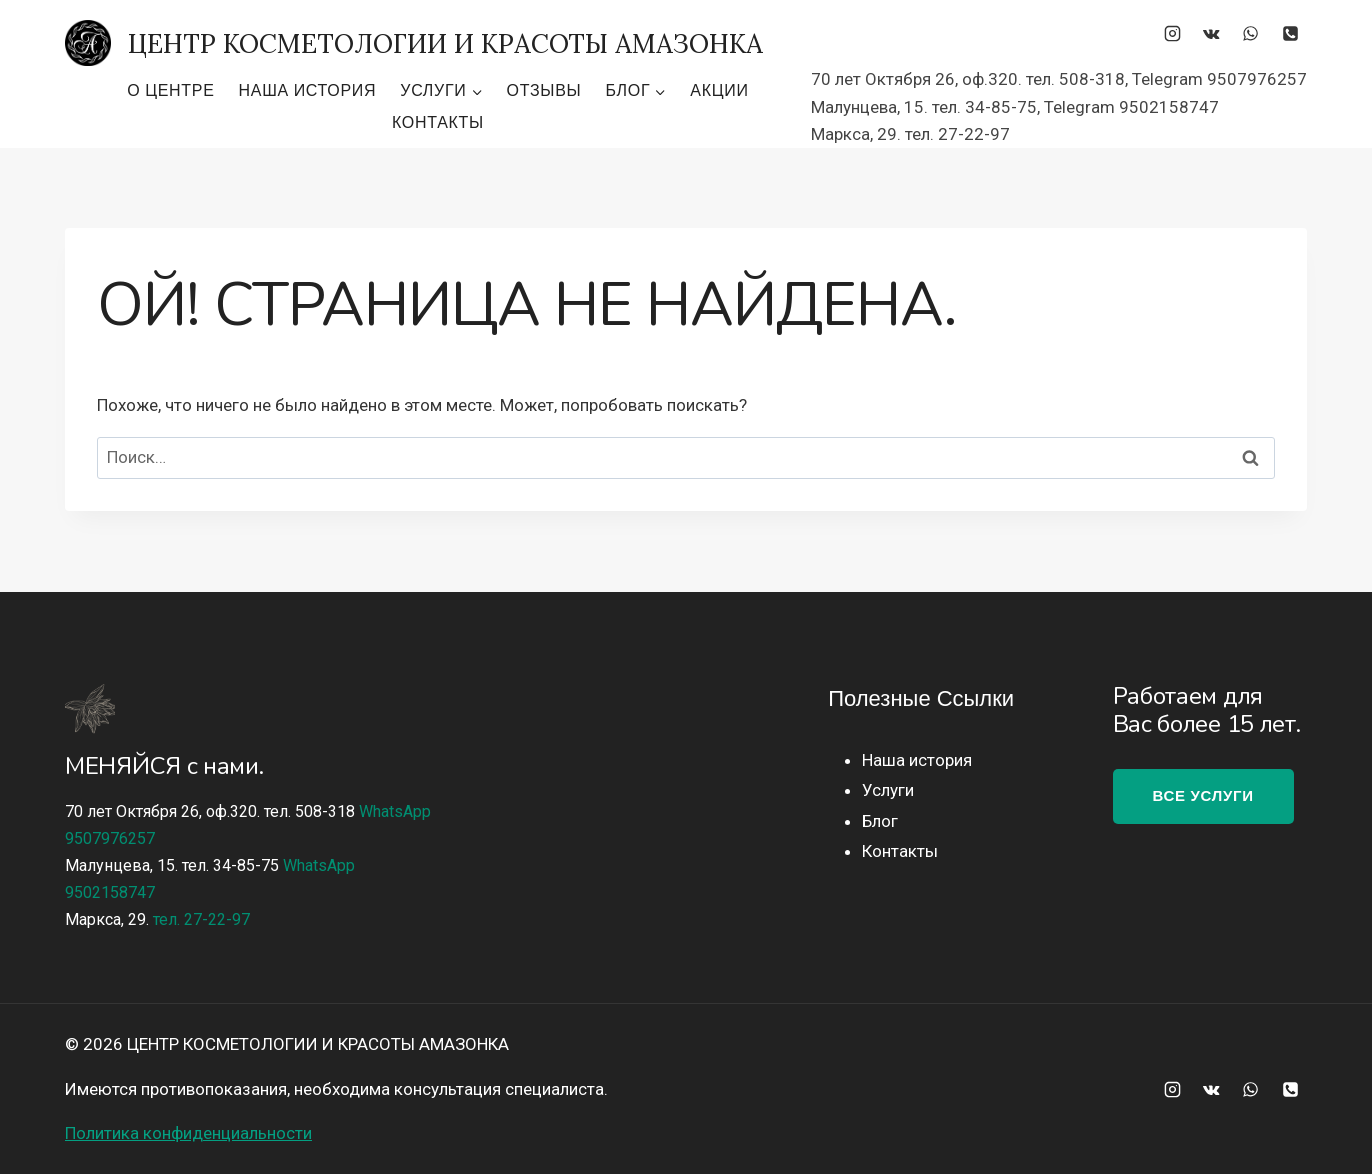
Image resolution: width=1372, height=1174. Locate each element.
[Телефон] (1290, 33)
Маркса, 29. (157, 919)
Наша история (308, 90)
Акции (719, 90)
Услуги (888, 790)
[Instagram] (1173, 33)
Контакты (438, 122)
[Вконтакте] (1212, 33)
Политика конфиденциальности (188, 1133)
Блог (880, 821)
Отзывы (544, 90)
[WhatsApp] (1251, 33)
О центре (170, 90)
